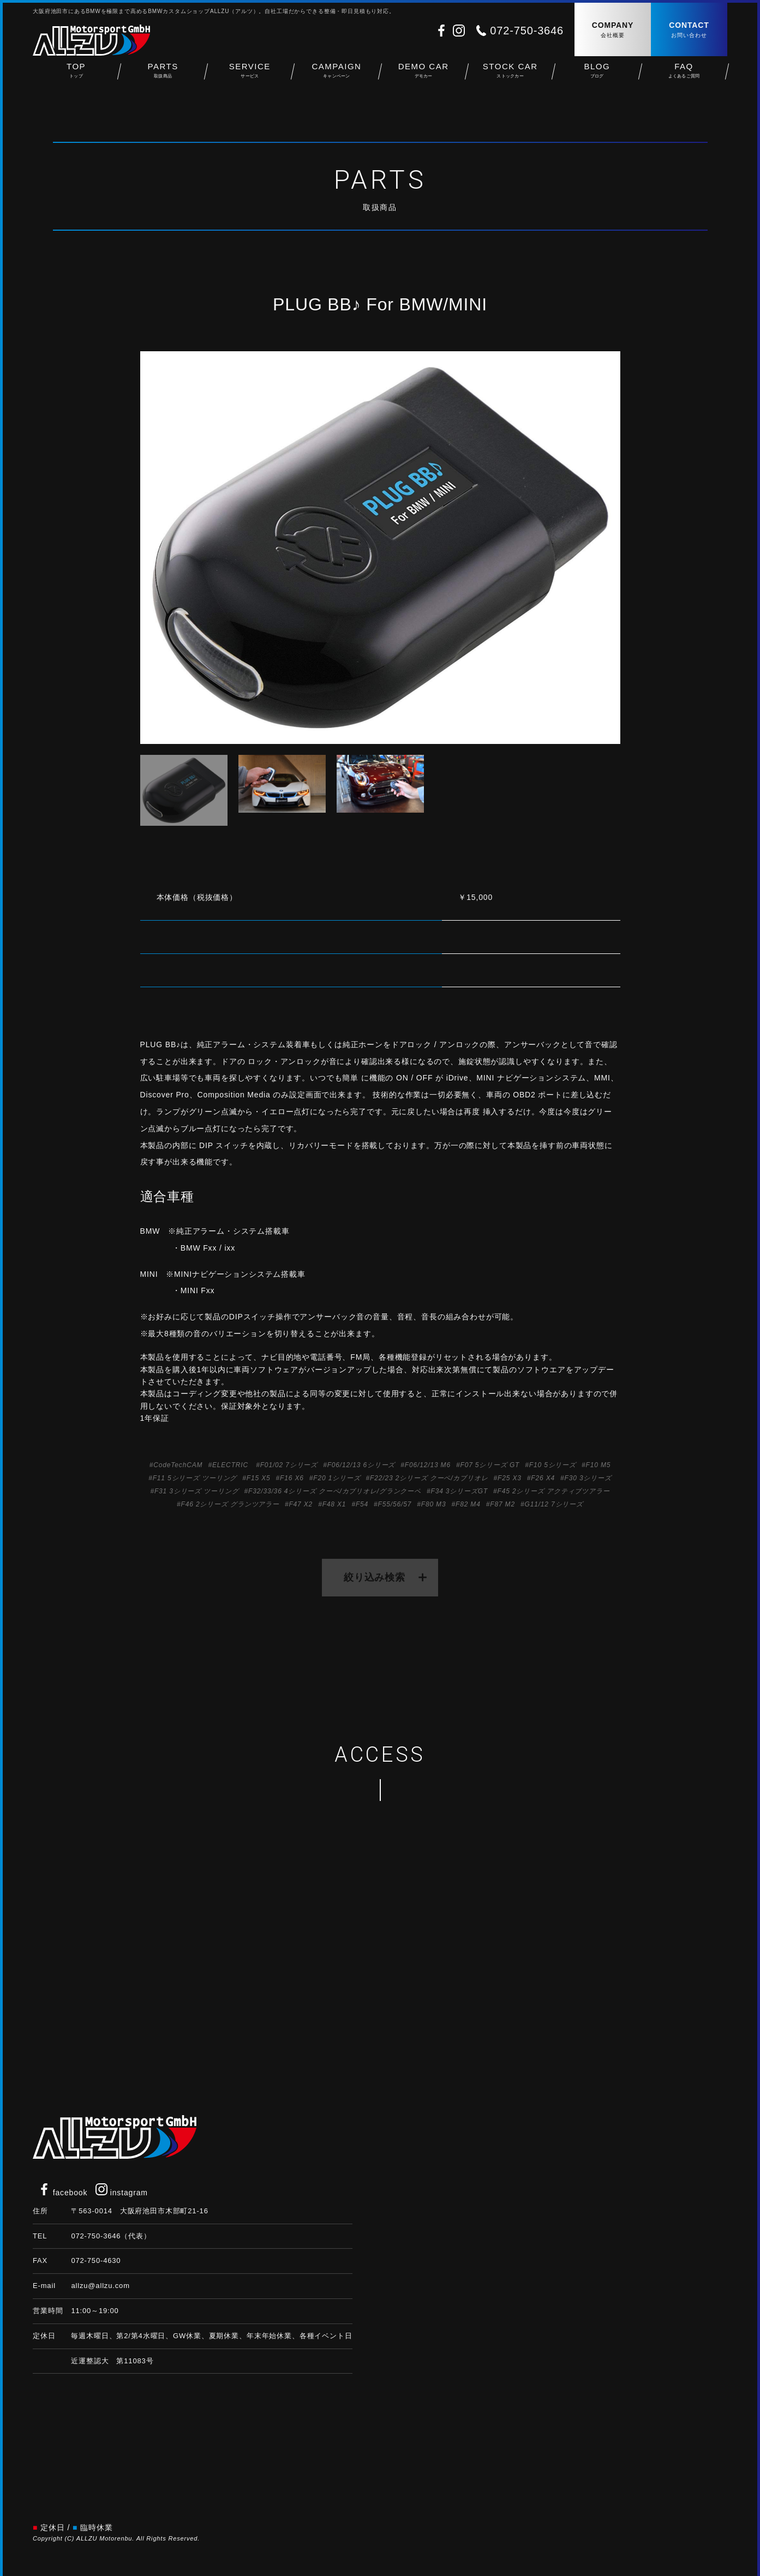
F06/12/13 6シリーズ (361, 1465)
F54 (362, 1504)
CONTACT (689, 30)
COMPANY (613, 30)
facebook (62, 2192)
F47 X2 (301, 1504)
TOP (76, 77)
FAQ (684, 77)
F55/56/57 (395, 1504)
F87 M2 (502, 1504)
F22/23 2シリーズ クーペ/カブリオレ (429, 1478)
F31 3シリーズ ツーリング (196, 1491)
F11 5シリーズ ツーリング (195, 1478)
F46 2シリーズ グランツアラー (230, 1504)
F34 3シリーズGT (459, 1491)
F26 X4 (543, 1478)
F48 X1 (334, 1504)
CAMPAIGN (336, 77)
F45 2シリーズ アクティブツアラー (554, 1491)
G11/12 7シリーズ (553, 1504)
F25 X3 (510, 1478)
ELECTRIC (230, 1465)
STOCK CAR (510, 77)
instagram (121, 2192)
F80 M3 (433, 1504)
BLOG (597, 77)
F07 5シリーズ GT (489, 1465)
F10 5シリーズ (552, 1465)
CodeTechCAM (177, 1465)
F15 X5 (259, 1478)
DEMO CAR (423, 77)
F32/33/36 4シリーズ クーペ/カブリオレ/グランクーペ (334, 1491)
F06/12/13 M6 (428, 1465)
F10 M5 (598, 1465)
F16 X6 (292, 1478)
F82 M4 (468, 1504)
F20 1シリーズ (336, 1478)
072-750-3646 (527, 31)
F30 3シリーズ (588, 1478)
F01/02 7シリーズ (289, 1465)
